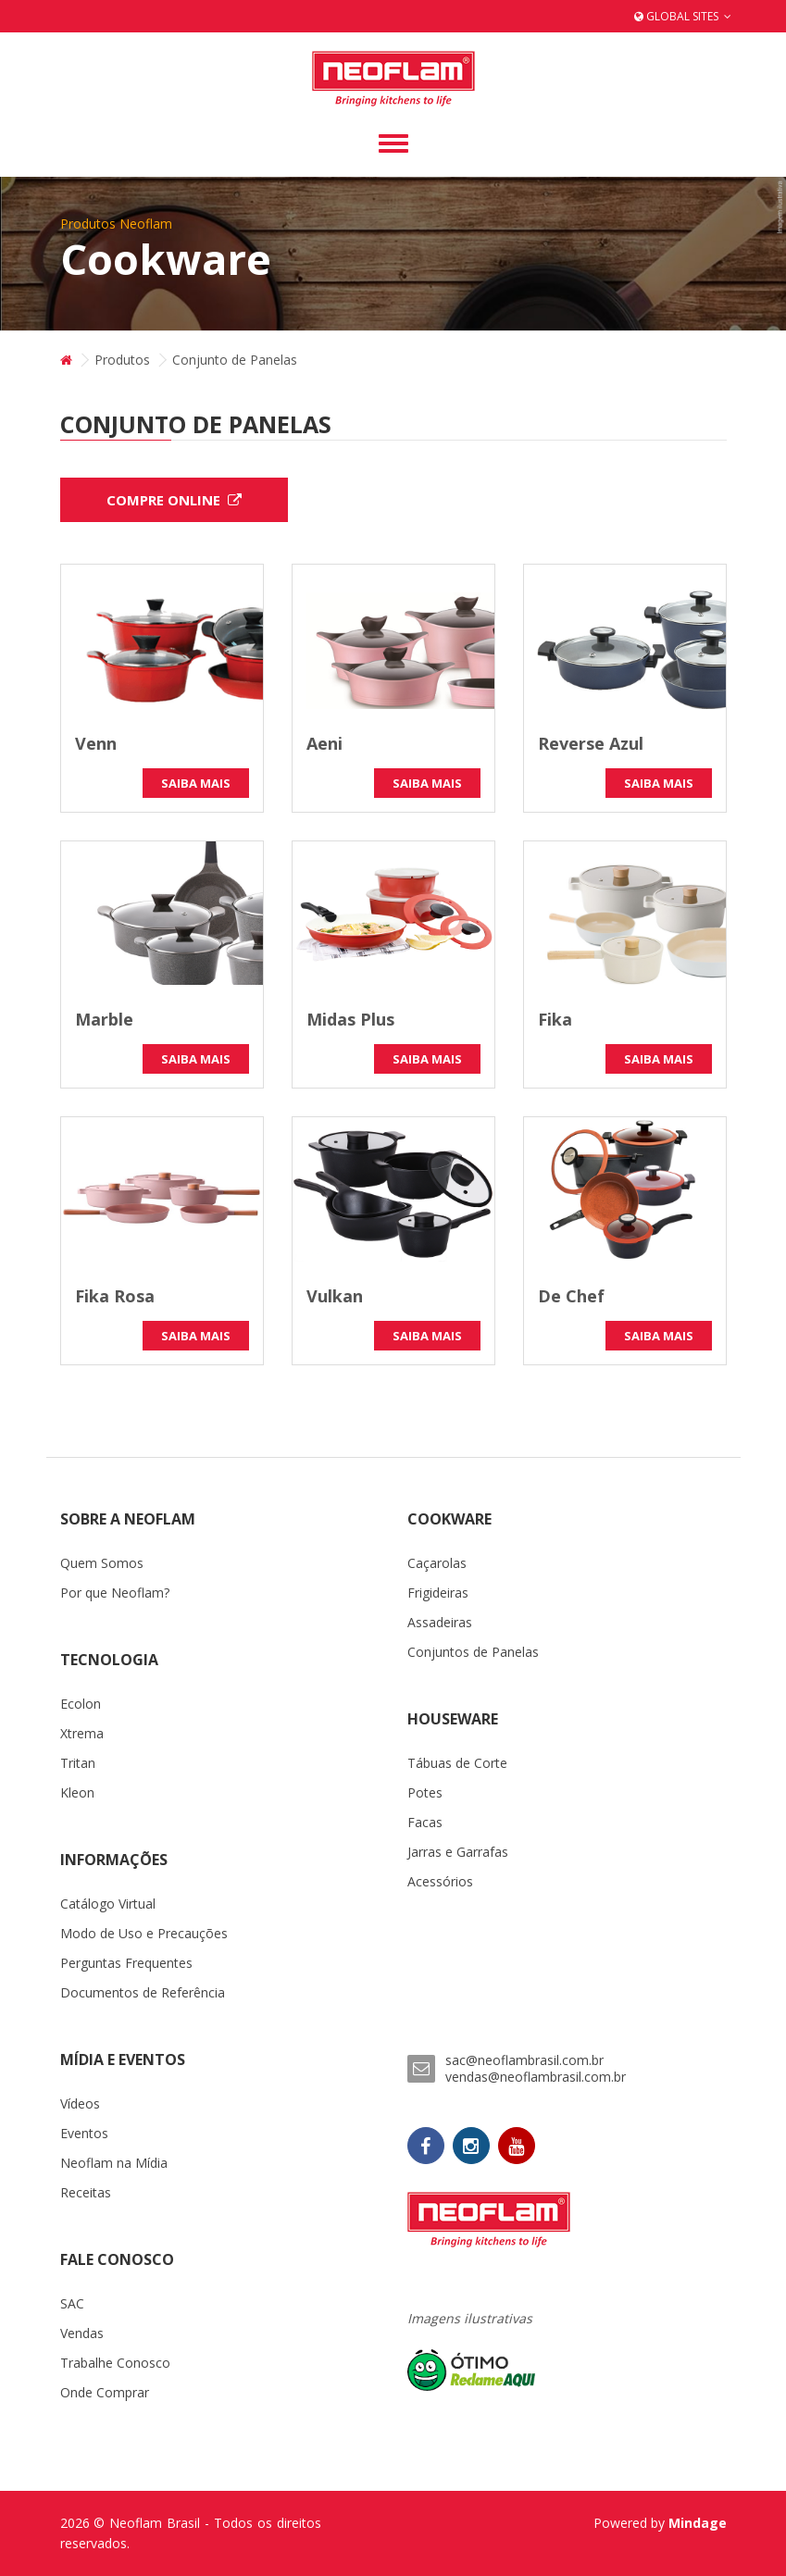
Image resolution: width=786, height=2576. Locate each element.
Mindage (697, 2523)
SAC (72, 2303)
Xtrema (82, 1733)
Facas (425, 1822)
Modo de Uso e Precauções (144, 1933)
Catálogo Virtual (108, 1903)
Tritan (77, 1763)
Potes (425, 1792)
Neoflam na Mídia (114, 2163)
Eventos (84, 2133)
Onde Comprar (104, 2392)
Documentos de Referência (142, 1992)
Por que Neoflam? (114, 1592)
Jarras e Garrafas (457, 1851)
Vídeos (80, 2103)
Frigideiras (437, 1592)
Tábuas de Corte (457, 1763)
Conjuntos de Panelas (473, 1652)
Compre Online (174, 500)
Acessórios (440, 1881)
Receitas (85, 2192)
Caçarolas (437, 1563)
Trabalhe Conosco (115, 2362)
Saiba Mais (196, 783)
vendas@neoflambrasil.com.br (535, 2076)
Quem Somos (101, 1563)
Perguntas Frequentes (126, 1963)
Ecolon (80, 1703)
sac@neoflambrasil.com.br (524, 2060)
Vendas (82, 2333)
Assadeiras (439, 1622)
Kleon (77, 1792)
